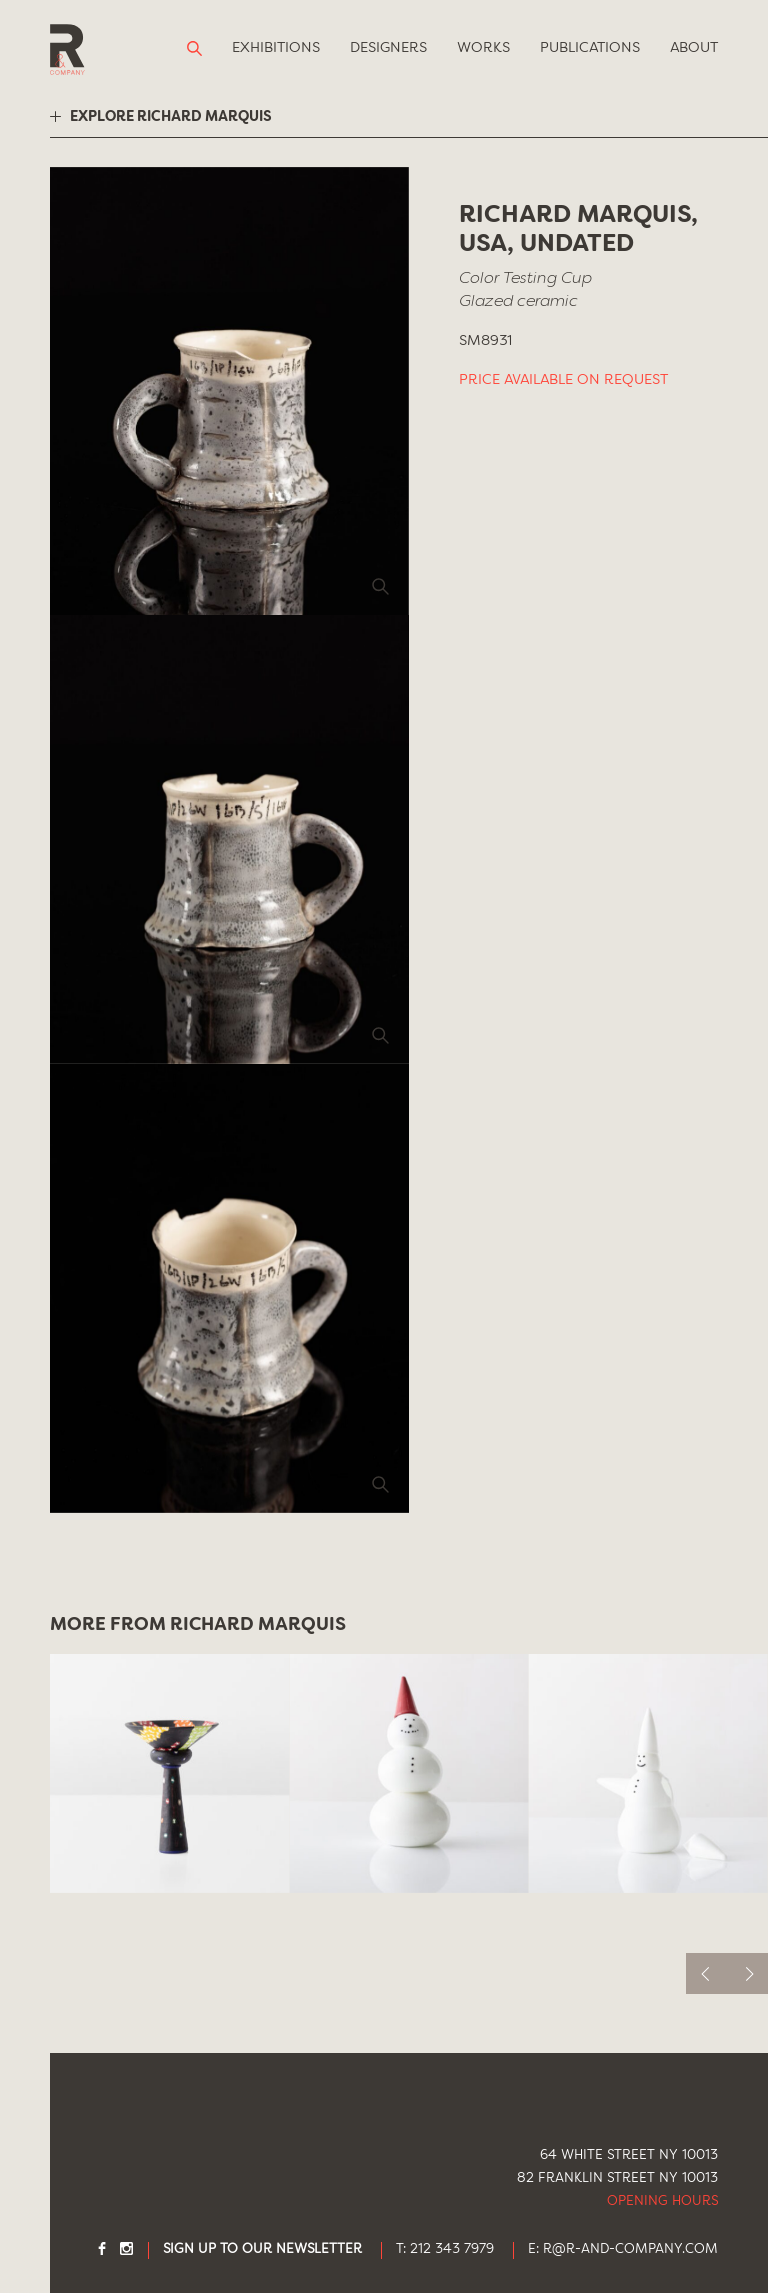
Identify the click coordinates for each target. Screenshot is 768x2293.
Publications (590, 48)
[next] (747, 1973)
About (694, 48)
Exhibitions (276, 48)
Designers (388, 48)
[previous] (706, 1973)
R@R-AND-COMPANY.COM (630, 2249)
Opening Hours (662, 2201)
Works (483, 48)
